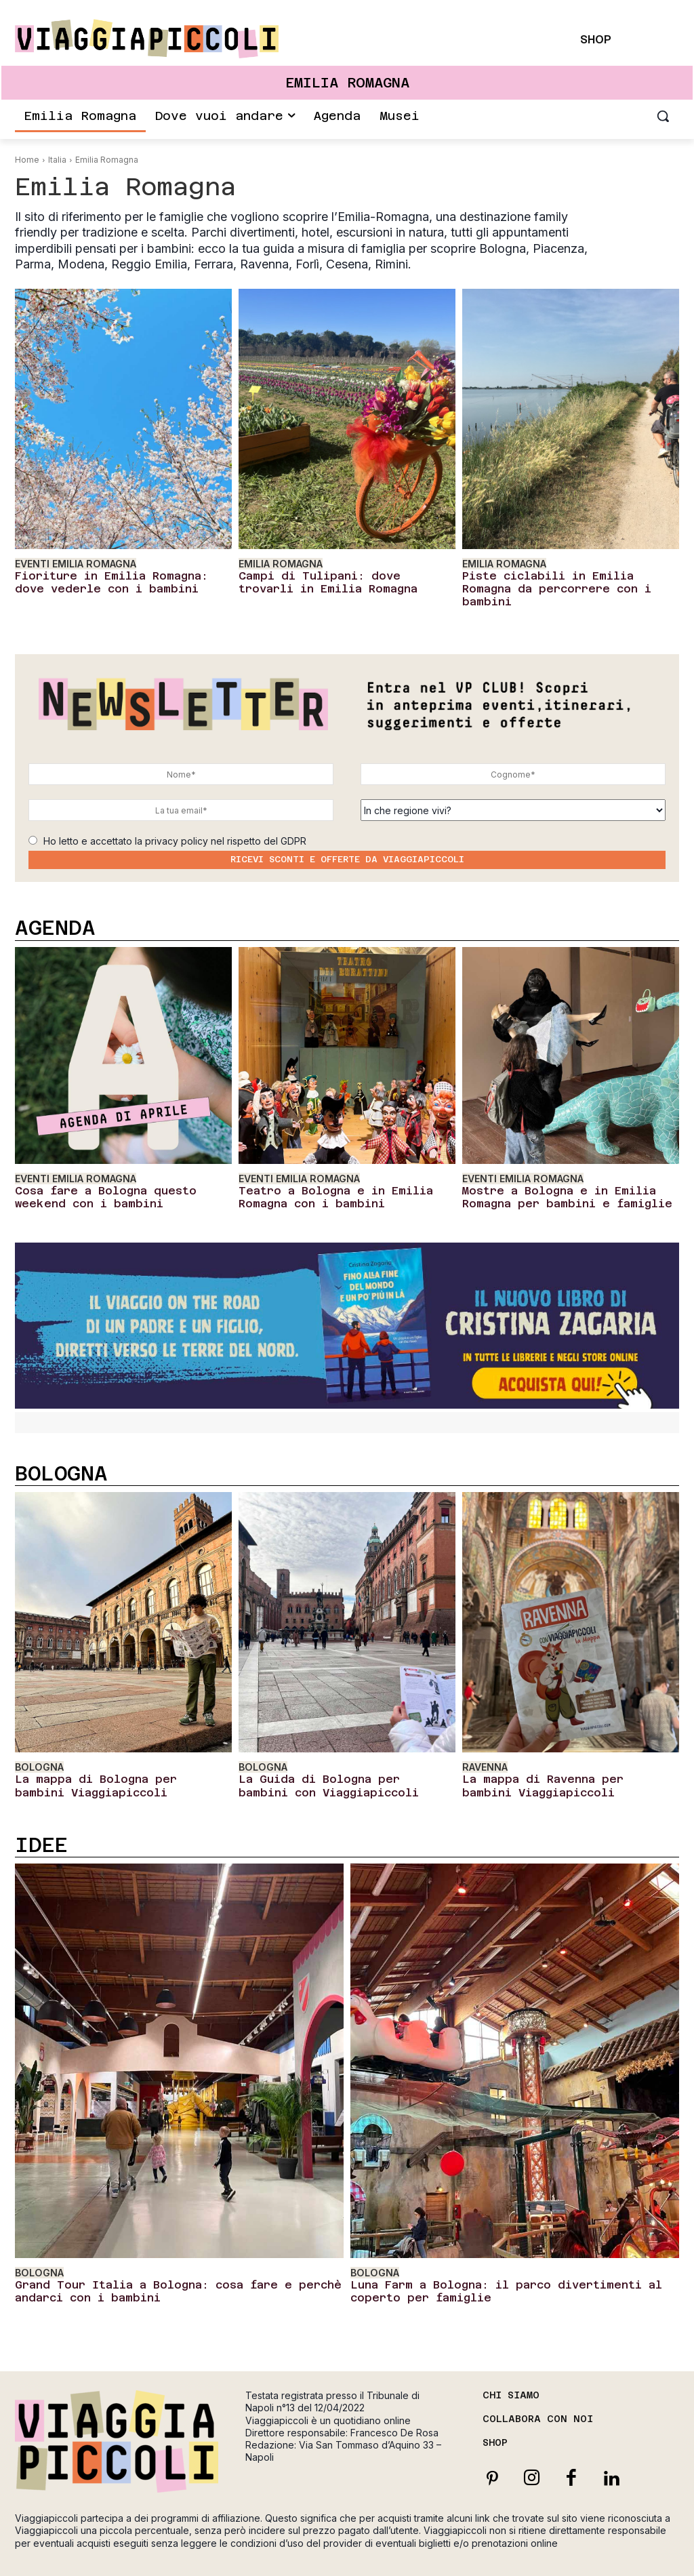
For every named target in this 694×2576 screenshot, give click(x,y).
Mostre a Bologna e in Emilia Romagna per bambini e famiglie (565, 1174)
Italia (57, 160)
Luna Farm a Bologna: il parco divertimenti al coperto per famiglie (514, 2257)
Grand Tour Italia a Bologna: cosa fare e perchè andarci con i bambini (173, 2257)
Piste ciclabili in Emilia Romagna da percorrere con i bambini (565, 578)
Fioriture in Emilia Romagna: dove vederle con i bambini (109, 578)
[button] (663, 116)
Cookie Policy (587, 2552)
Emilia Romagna (278, 563)
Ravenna (483, 1742)
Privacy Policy (523, 2552)
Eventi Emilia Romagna (71, 563)
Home (27, 160)
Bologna (37, 1742)
